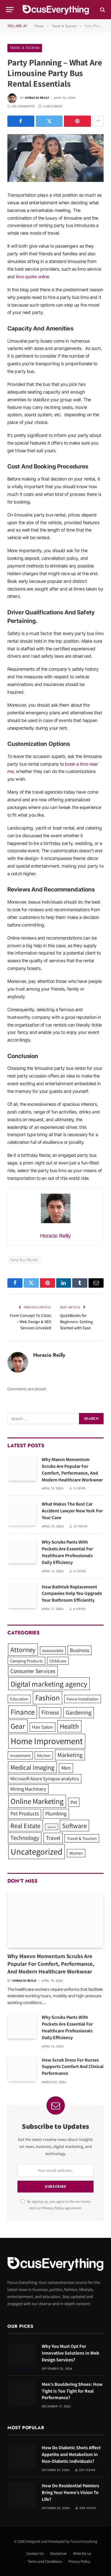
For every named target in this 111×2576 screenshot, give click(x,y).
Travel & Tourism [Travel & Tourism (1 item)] (82, 1838)
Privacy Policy (53, 2207)
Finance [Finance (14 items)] (23, 1712)
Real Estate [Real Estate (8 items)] (25, 1825)
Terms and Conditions (45, 2561)
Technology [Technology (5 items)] (24, 1838)
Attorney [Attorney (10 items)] (23, 1649)
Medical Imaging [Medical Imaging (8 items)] (32, 1767)
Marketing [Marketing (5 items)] (70, 1755)
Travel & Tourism (25, 47)
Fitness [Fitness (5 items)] (50, 1712)
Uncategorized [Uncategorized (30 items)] (36, 1851)
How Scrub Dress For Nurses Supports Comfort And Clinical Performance (73, 2067)
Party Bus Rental (24, 1260)
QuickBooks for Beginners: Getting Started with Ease (76, 1321)
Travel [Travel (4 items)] (53, 1838)
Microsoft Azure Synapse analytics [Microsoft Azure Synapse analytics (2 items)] (44, 1778)
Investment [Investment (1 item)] (20, 1755)
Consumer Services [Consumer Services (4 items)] (32, 1671)
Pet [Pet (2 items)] (73, 1802)
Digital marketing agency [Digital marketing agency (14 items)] (49, 1684)
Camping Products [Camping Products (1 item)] (26, 1661)
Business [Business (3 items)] (79, 1650)
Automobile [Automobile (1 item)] (52, 1650)
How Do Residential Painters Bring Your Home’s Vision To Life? (70, 2492)
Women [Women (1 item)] (76, 1853)
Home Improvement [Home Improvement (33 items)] (47, 1740)
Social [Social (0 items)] (51, 1827)
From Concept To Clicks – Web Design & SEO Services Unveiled (30, 1321)
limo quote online (32, 276)
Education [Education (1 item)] (19, 1699)
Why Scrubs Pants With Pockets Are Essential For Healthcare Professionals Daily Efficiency (67, 1552)
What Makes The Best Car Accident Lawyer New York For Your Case (72, 1511)
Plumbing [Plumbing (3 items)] (56, 1813)
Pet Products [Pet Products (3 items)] (24, 1813)
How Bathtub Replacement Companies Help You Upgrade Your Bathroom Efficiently (72, 1593)
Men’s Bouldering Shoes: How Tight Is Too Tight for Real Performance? (72, 2391)
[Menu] (10, 9)
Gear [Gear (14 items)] (18, 1726)
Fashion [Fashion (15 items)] (47, 1697)
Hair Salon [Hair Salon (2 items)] (42, 1727)
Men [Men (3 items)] (66, 1767)
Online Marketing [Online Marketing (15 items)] (37, 1801)
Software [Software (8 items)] (74, 1825)
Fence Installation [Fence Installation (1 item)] (83, 1699)
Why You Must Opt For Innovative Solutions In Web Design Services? (70, 2353)
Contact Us (35, 2553)
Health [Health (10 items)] (69, 1726)
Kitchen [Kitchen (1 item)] (44, 1755)
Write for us (82, 2553)
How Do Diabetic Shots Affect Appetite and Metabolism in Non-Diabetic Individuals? (71, 2454)
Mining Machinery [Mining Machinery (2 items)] (28, 1789)
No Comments (21, 106)
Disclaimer (58, 2553)
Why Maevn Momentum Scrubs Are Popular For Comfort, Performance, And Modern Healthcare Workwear (72, 1469)
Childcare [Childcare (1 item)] (57, 1661)
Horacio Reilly (37, 98)
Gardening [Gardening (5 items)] (78, 1712)
